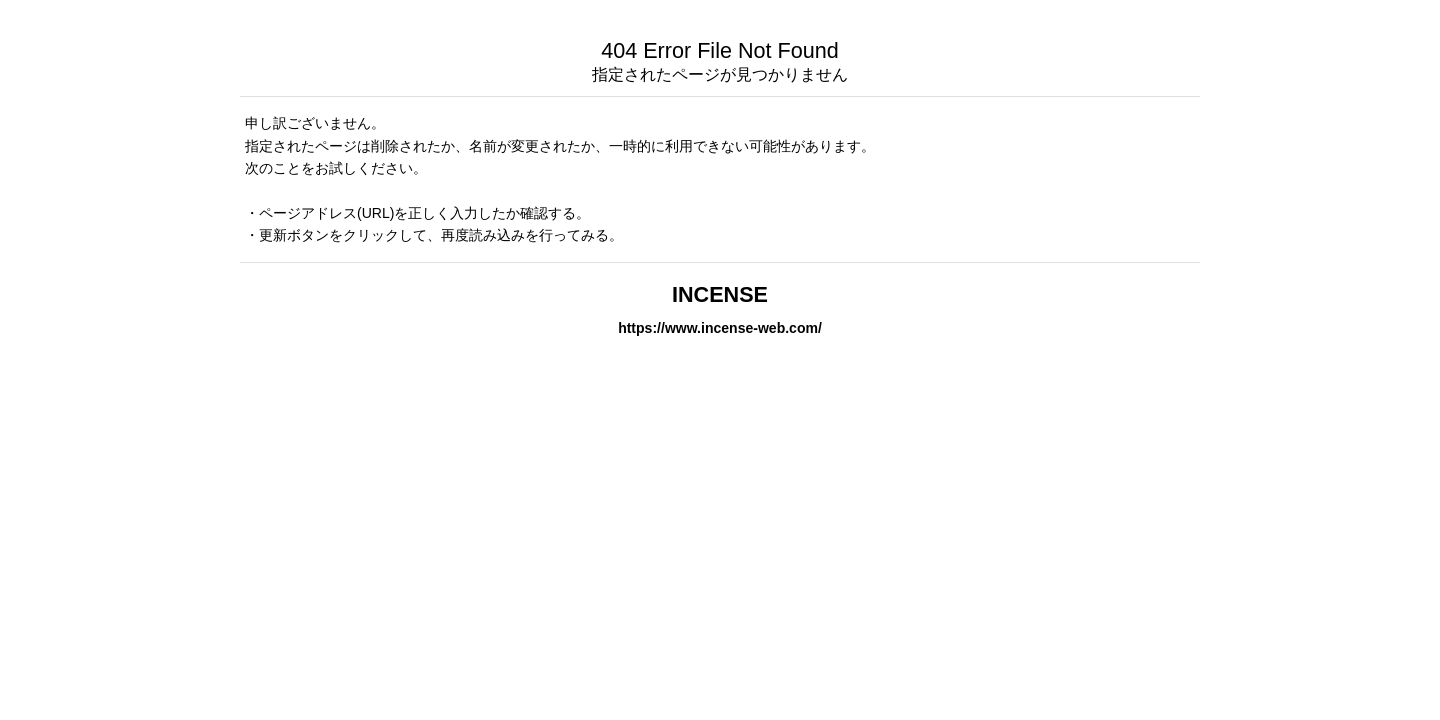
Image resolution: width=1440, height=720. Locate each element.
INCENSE (720, 294)
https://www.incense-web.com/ (720, 328)
